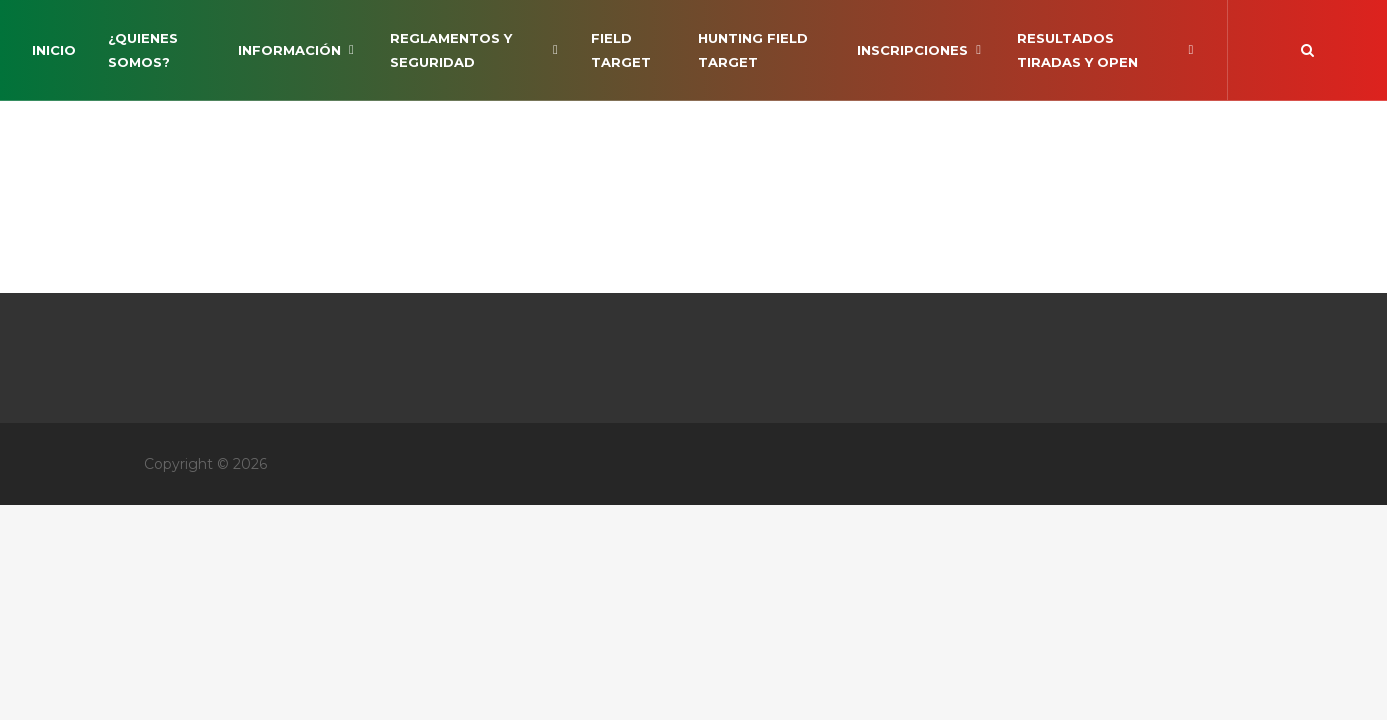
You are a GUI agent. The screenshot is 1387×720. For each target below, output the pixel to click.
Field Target (621, 50)
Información (298, 50)
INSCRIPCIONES (921, 50)
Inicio (54, 50)
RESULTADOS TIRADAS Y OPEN (1106, 50)
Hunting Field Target (753, 50)
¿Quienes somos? (143, 50)
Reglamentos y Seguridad (474, 50)
